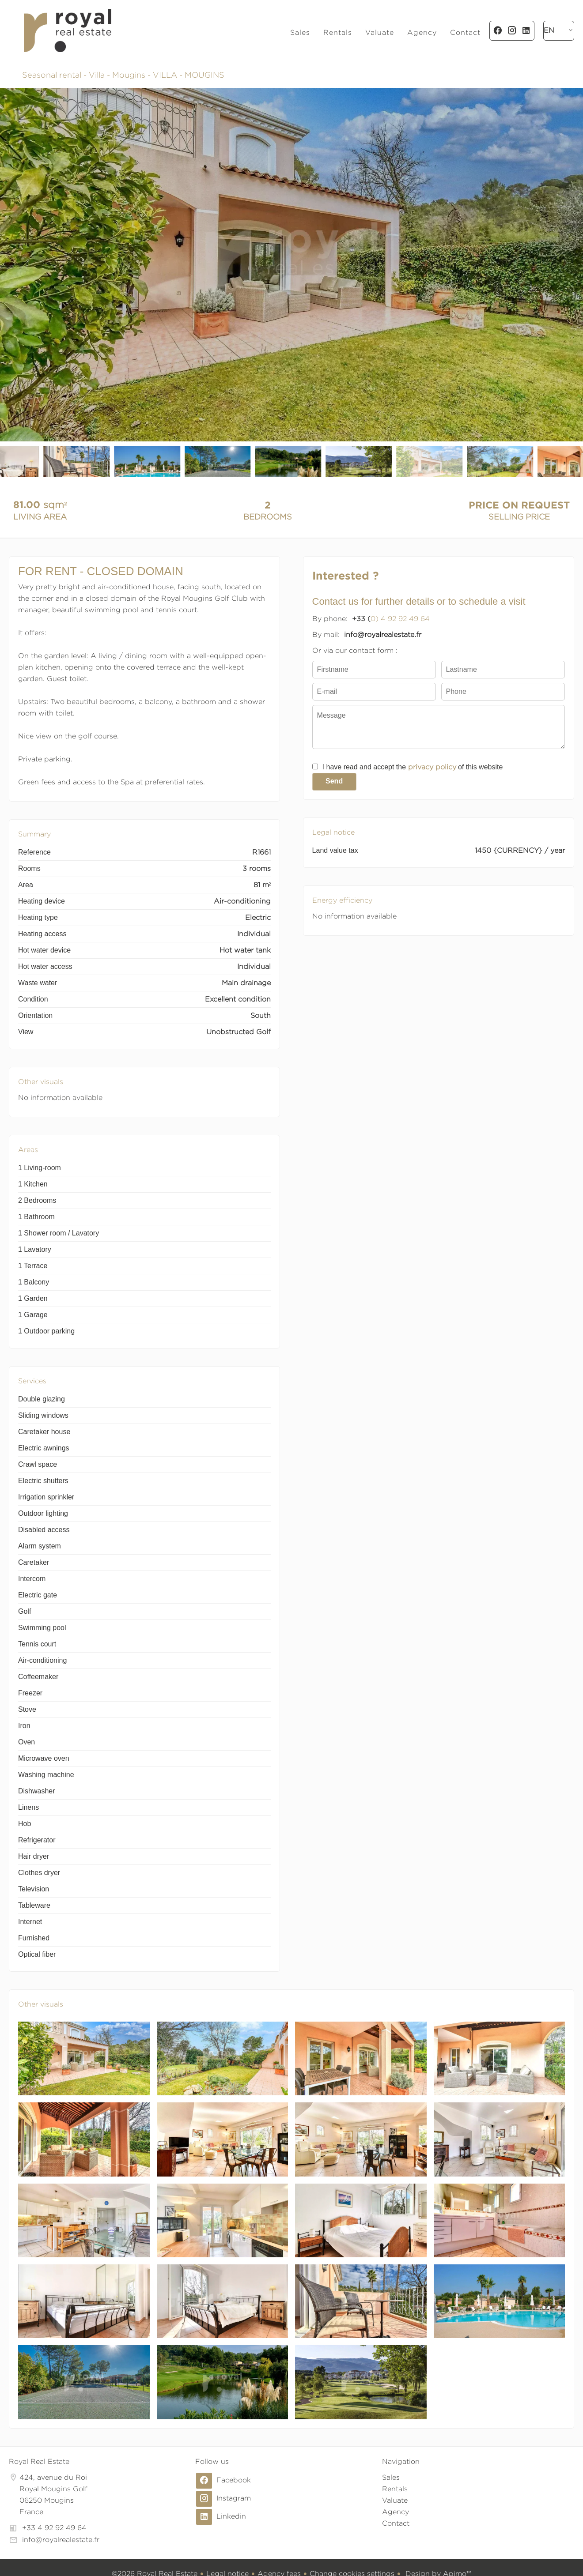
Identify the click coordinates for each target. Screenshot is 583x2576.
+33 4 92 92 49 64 (54, 2527)
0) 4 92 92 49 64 (400, 618)
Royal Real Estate (39, 2461)
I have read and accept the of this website (412, 767)
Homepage (67, 30)
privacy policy (432, 767)
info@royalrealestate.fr (60, 2539)
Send (334, 781)
